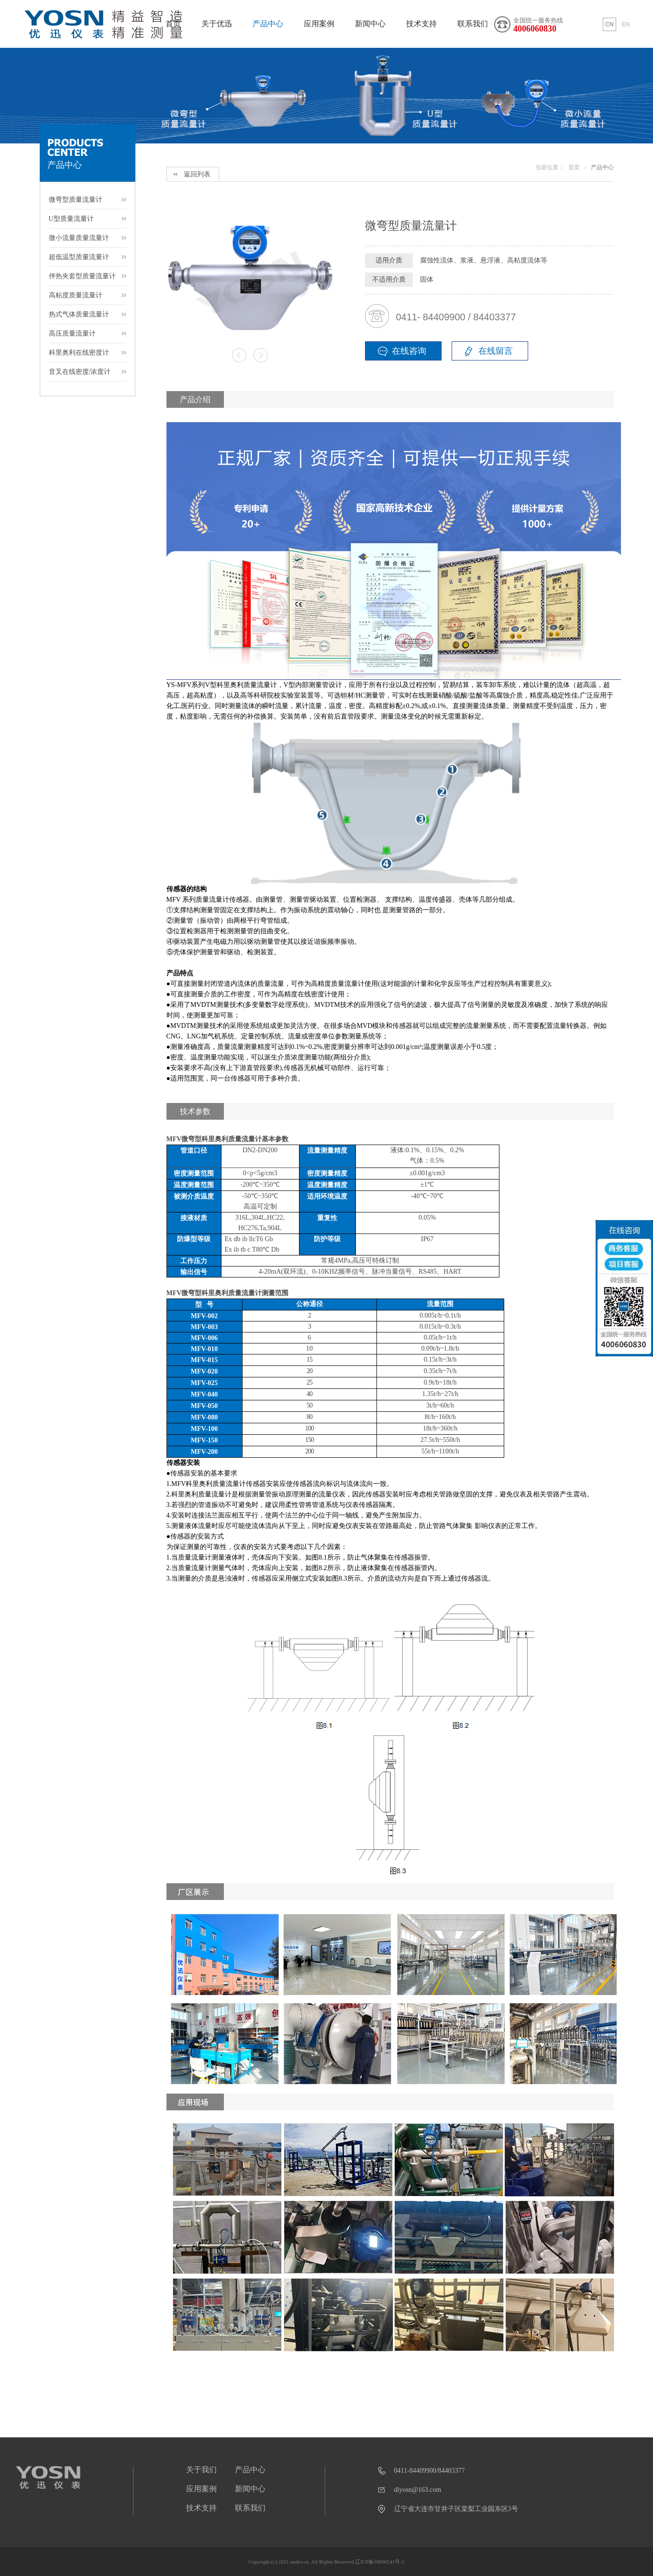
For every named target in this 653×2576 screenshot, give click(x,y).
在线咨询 (409, 351)
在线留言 (495, 351)
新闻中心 (370, 24)
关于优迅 (216, 24)
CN (609, 24)
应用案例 (319, 24)
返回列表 (197, 174)
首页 (574, 167)
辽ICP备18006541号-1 (379, 2562)
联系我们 (472, 24)
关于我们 (201, 2470)
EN (626, 24)
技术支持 (421, 24)
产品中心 (268, 24)
